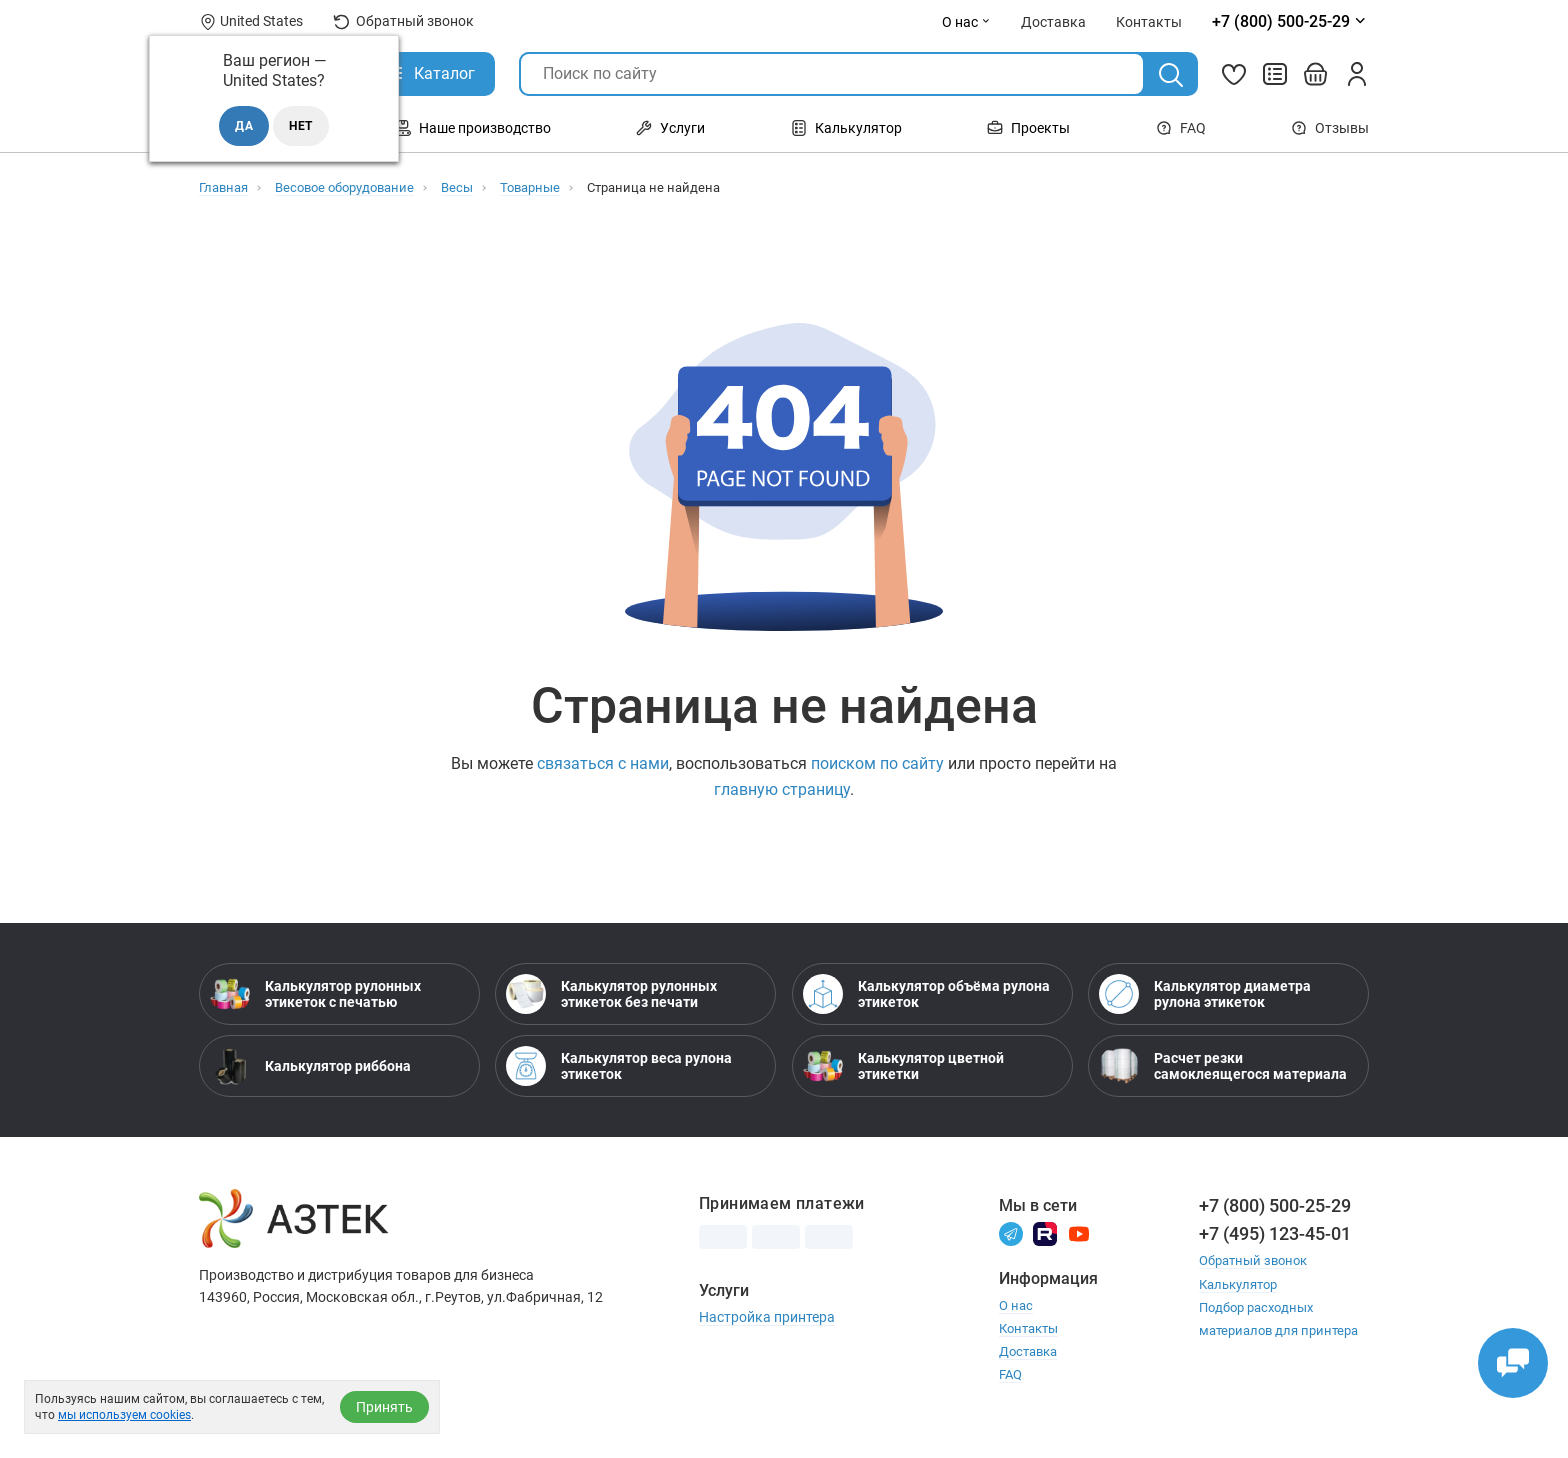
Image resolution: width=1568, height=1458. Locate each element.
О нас (966, 22)
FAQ (1181, 128)
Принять (384, 1407)
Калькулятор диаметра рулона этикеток (1205, 994)
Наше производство (473, 128)
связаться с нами (603, 763)
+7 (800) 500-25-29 (1275, 1205)
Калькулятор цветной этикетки (903, 1066)
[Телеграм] (1011, 1232)
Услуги (670, 128)
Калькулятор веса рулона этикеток (619, 1066)
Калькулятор (846, 128)
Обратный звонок (403, 21)
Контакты (1028, 1328)
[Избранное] (1234, 74)
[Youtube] (1079, 1232)
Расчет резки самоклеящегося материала (1223, 1066)
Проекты (1028, 128)
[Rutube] (1045, 1232)
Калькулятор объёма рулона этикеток (926, 994)
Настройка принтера (767, 1317)
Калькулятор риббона (310, 1066)
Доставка (1028, 1351)
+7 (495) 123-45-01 (1275, 1233)
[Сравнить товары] (1275, 74)
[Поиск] (1171, 75)
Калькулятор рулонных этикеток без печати (611, 994)
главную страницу (782, 789)
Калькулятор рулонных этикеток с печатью (315, 994)
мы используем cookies (124, 1415)
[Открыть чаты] (1513, 1363)
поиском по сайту (877, 763)
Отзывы (1330, 128)
